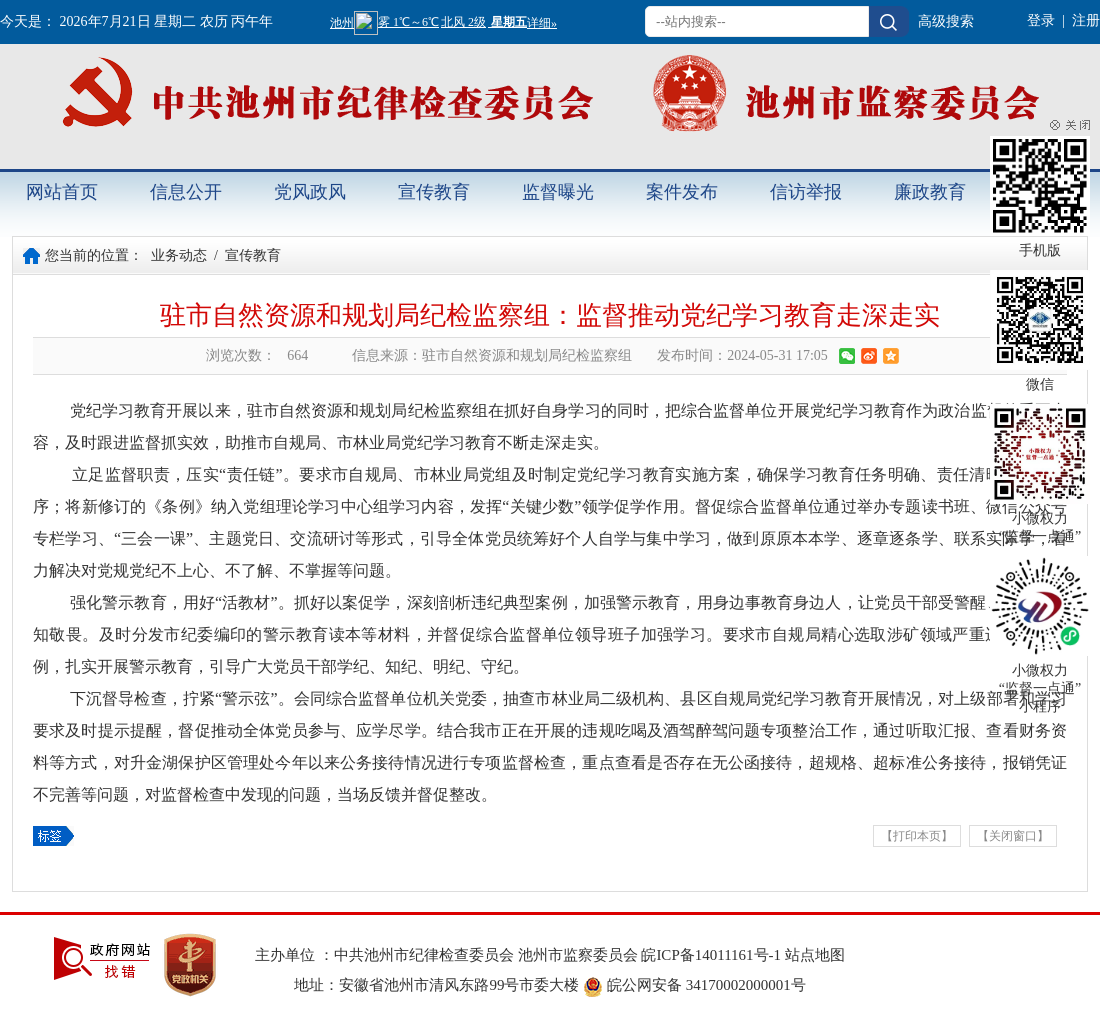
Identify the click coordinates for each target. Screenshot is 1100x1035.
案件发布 (682, 192)
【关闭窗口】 (1013, 836)
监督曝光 (558, 192)
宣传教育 (434, 192)
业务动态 (179, 255)
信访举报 (806, 192)
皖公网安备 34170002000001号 (694, 985)
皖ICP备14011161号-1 (712, 955)
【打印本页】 (917, 836)
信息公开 (186, 192)
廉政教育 (930, 192)
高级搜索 (946, 21)
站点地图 (815, 955)
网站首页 (62, 192)
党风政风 (310, 192)
